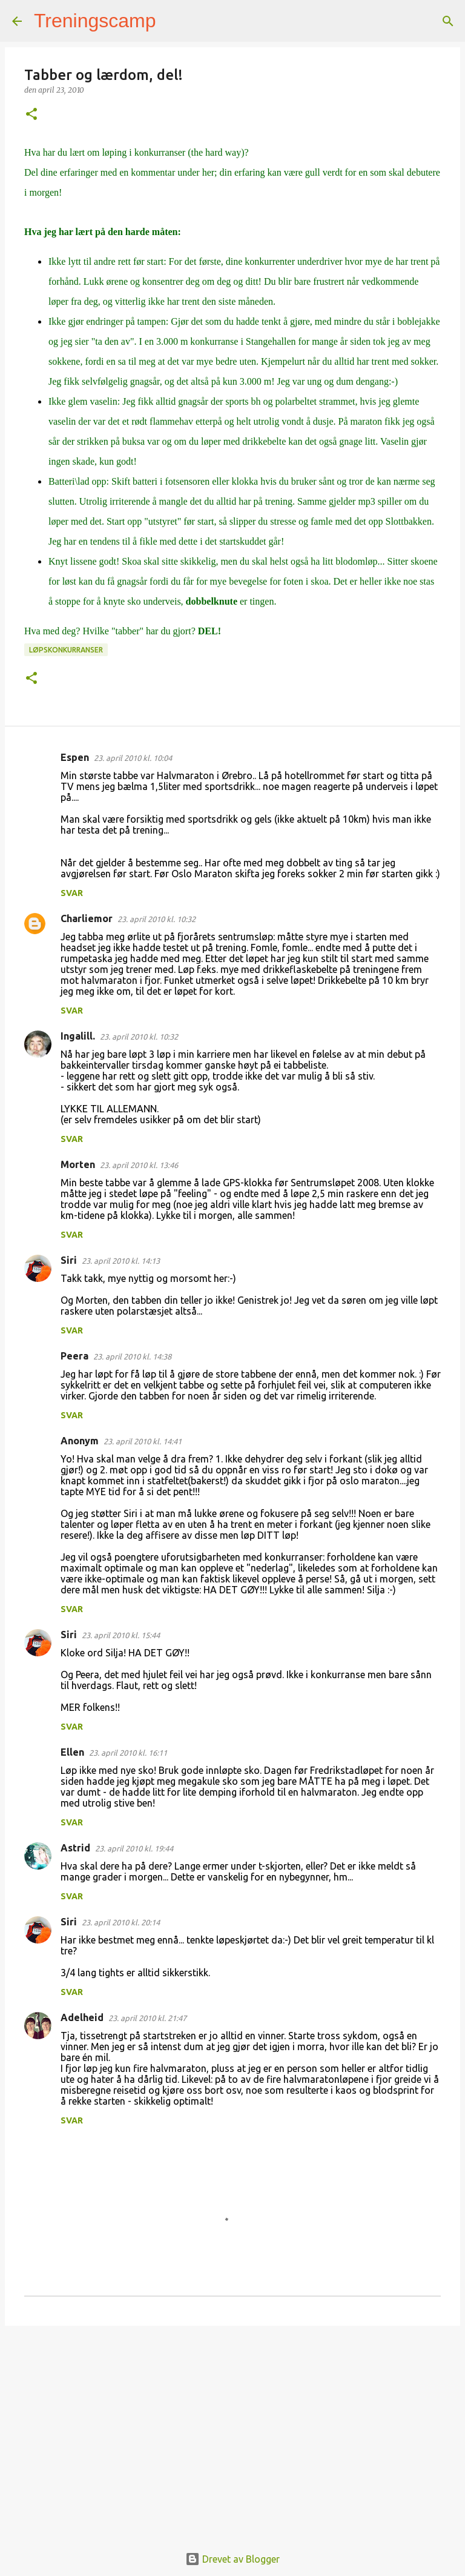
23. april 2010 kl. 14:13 (121, 1260)
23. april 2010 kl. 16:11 (128, 1752)
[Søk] (173, 21)
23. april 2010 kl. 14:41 (143, 1441)
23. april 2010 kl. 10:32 (156, 919)
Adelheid (82, 2017)
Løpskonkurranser (66, 650)
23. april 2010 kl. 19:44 (134, 1848)
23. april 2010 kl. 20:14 (121, 1922)
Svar (72, 893)
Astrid (75, 1847)
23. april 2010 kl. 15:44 (121, 1635)
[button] (31, 115)
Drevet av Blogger (232, 2559)
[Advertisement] (232, 2429)
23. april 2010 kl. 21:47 (147, 2018)
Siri (69, 1260)
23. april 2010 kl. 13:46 (139, 1165)
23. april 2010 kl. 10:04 (133, 758)
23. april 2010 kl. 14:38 (132, 1356)
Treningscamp (95, 21)
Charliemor (87, 918)
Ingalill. (78, 1036)
